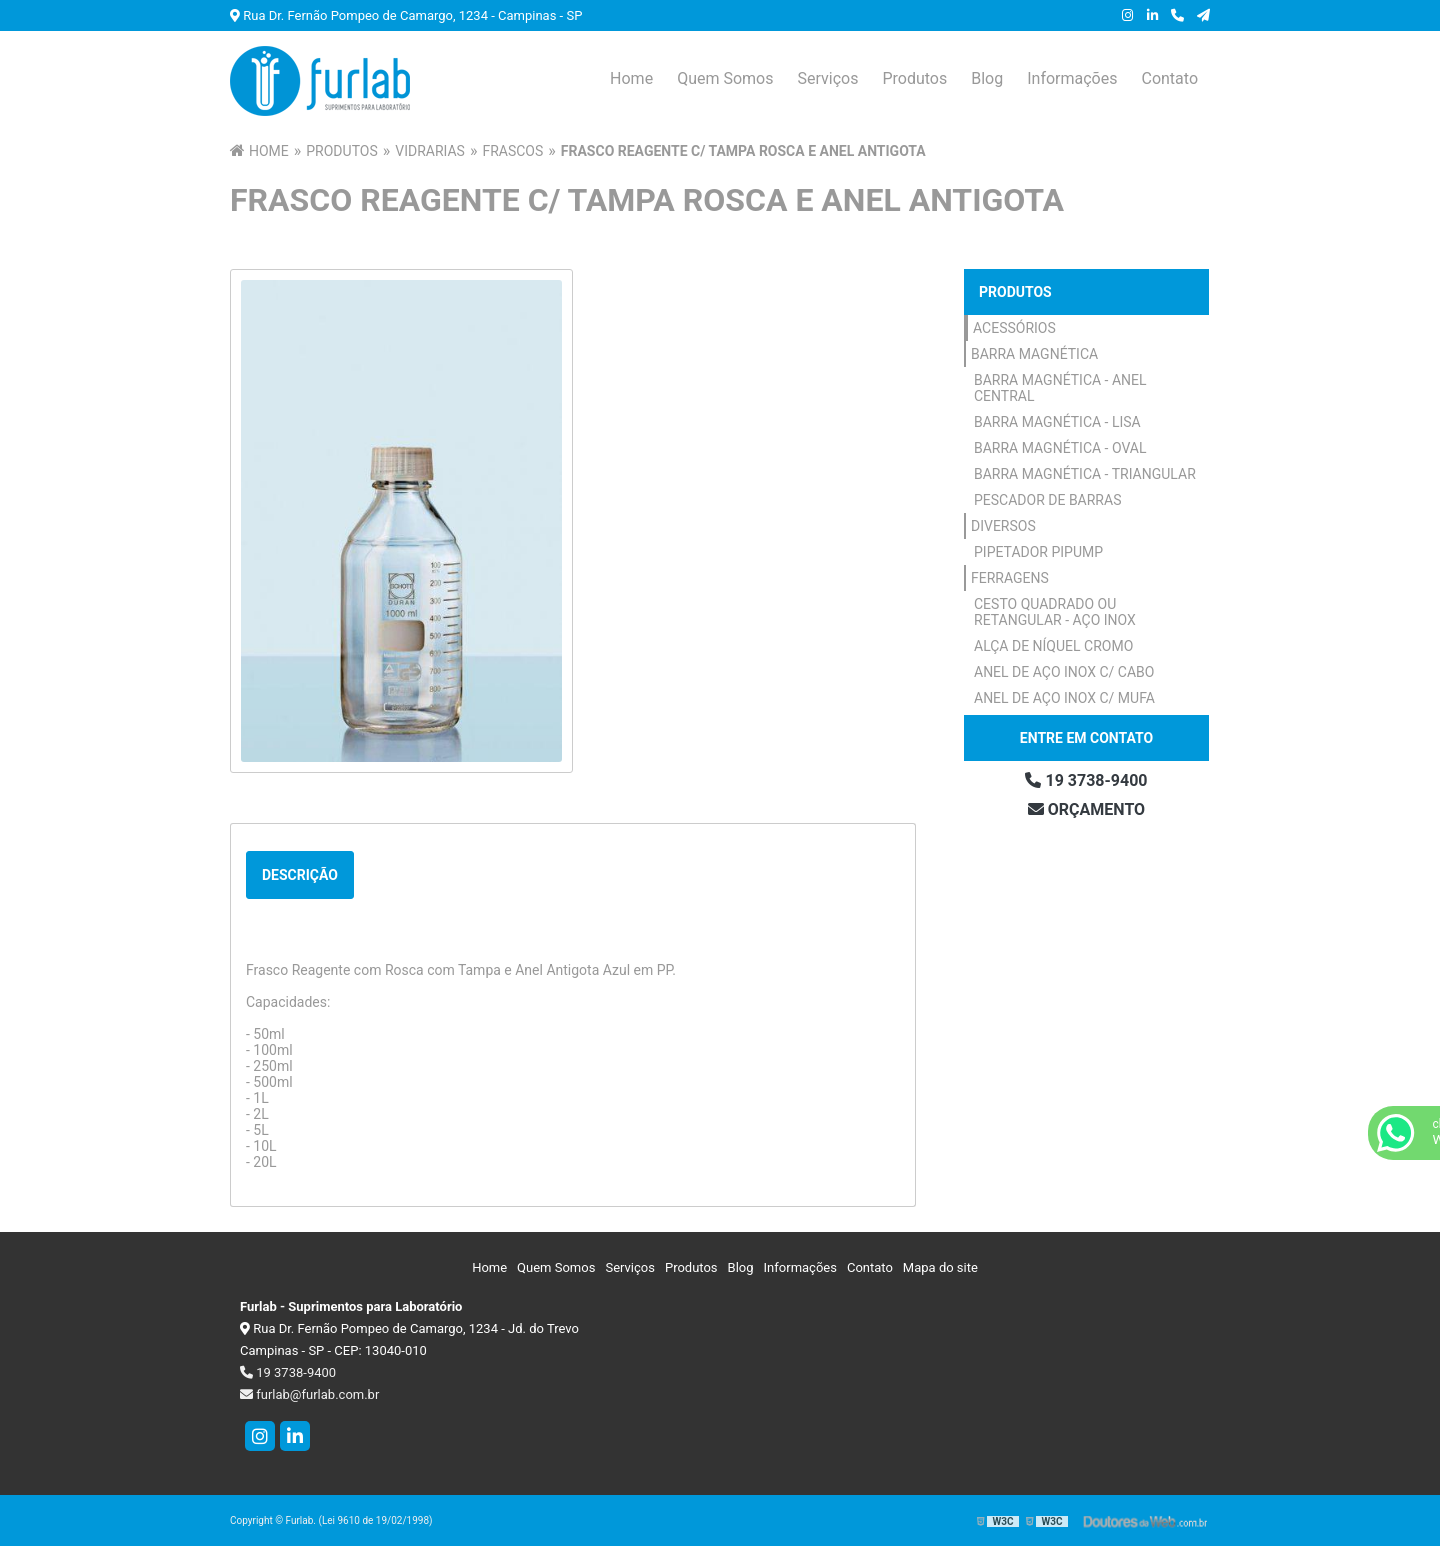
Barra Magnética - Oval (1060, 448)
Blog (987, 78)
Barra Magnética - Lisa (1057, 422)
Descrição (300, 875)
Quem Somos (725, 78)
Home (631, 78)
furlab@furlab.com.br (309, 1394)
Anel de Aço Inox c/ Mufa (1064, 698)
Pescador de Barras (1047, 500)
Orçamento (1086, 809)
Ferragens (1010, 578)
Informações (1072, 78)
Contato (1169, 78)
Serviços (827, 78)
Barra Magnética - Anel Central (1060, 388)
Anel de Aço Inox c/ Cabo (1064, 672)
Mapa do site (940, 1267)
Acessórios (1014, 328)
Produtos (914, 78)
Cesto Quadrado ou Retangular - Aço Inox (1055, 612)
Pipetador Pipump (1038, 552)
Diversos (1003, 526)
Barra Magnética (1034, 354)
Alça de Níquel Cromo (1053, 646)
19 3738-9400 (1086, 780)
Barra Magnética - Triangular (1085, 474)
